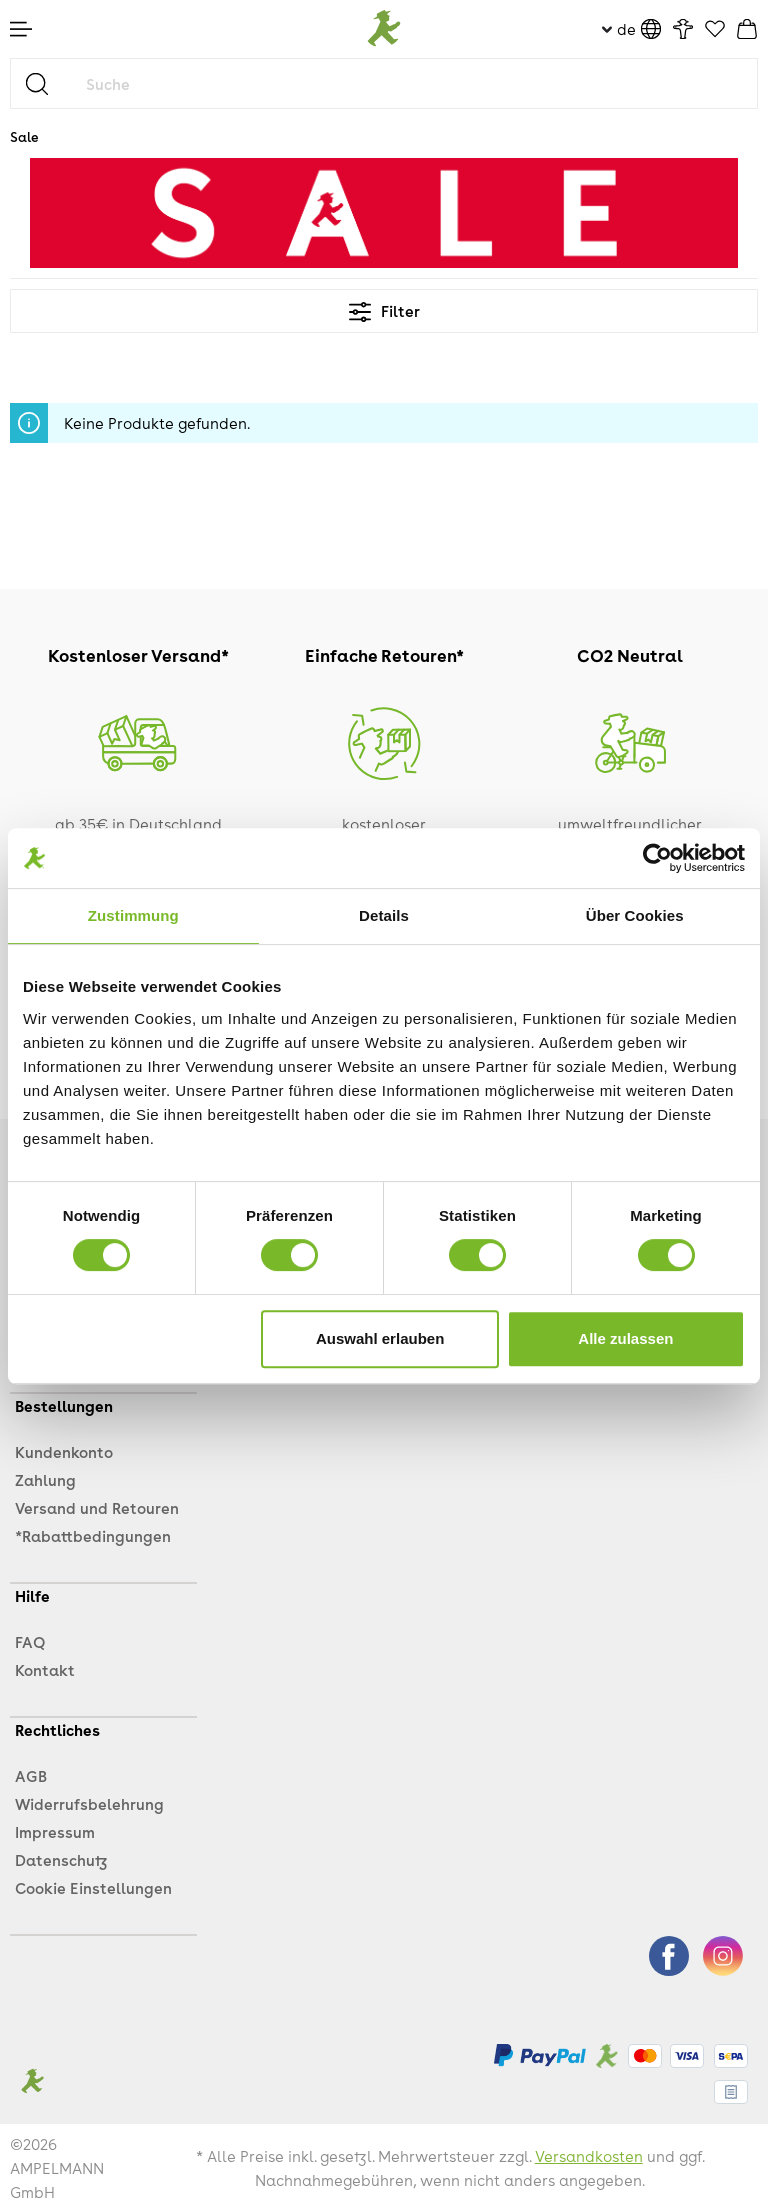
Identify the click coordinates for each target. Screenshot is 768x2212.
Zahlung (45, 1480)
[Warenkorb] (747, 29)
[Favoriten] (715, 30)
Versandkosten (589, 2156)
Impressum (55, 1832)
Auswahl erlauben (380, 1338)
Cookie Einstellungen (93, 1888)
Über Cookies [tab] (635, 915)
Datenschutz (61, 1860)
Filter (384, 311)
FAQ (30, 1642)
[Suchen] (44, 83)
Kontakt (45, 1670)
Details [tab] (384, 915)
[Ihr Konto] (683, 29)
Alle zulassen (625, 1338)
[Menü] (21, 29)
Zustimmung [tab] (133, 915)
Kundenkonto (64, 1452)
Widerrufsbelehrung (89, 1804)
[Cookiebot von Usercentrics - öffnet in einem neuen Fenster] (657, 858)
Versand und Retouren (97, 1508)
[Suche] (417, 83)
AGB (31, 1776)
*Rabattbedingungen (93, 1536)
